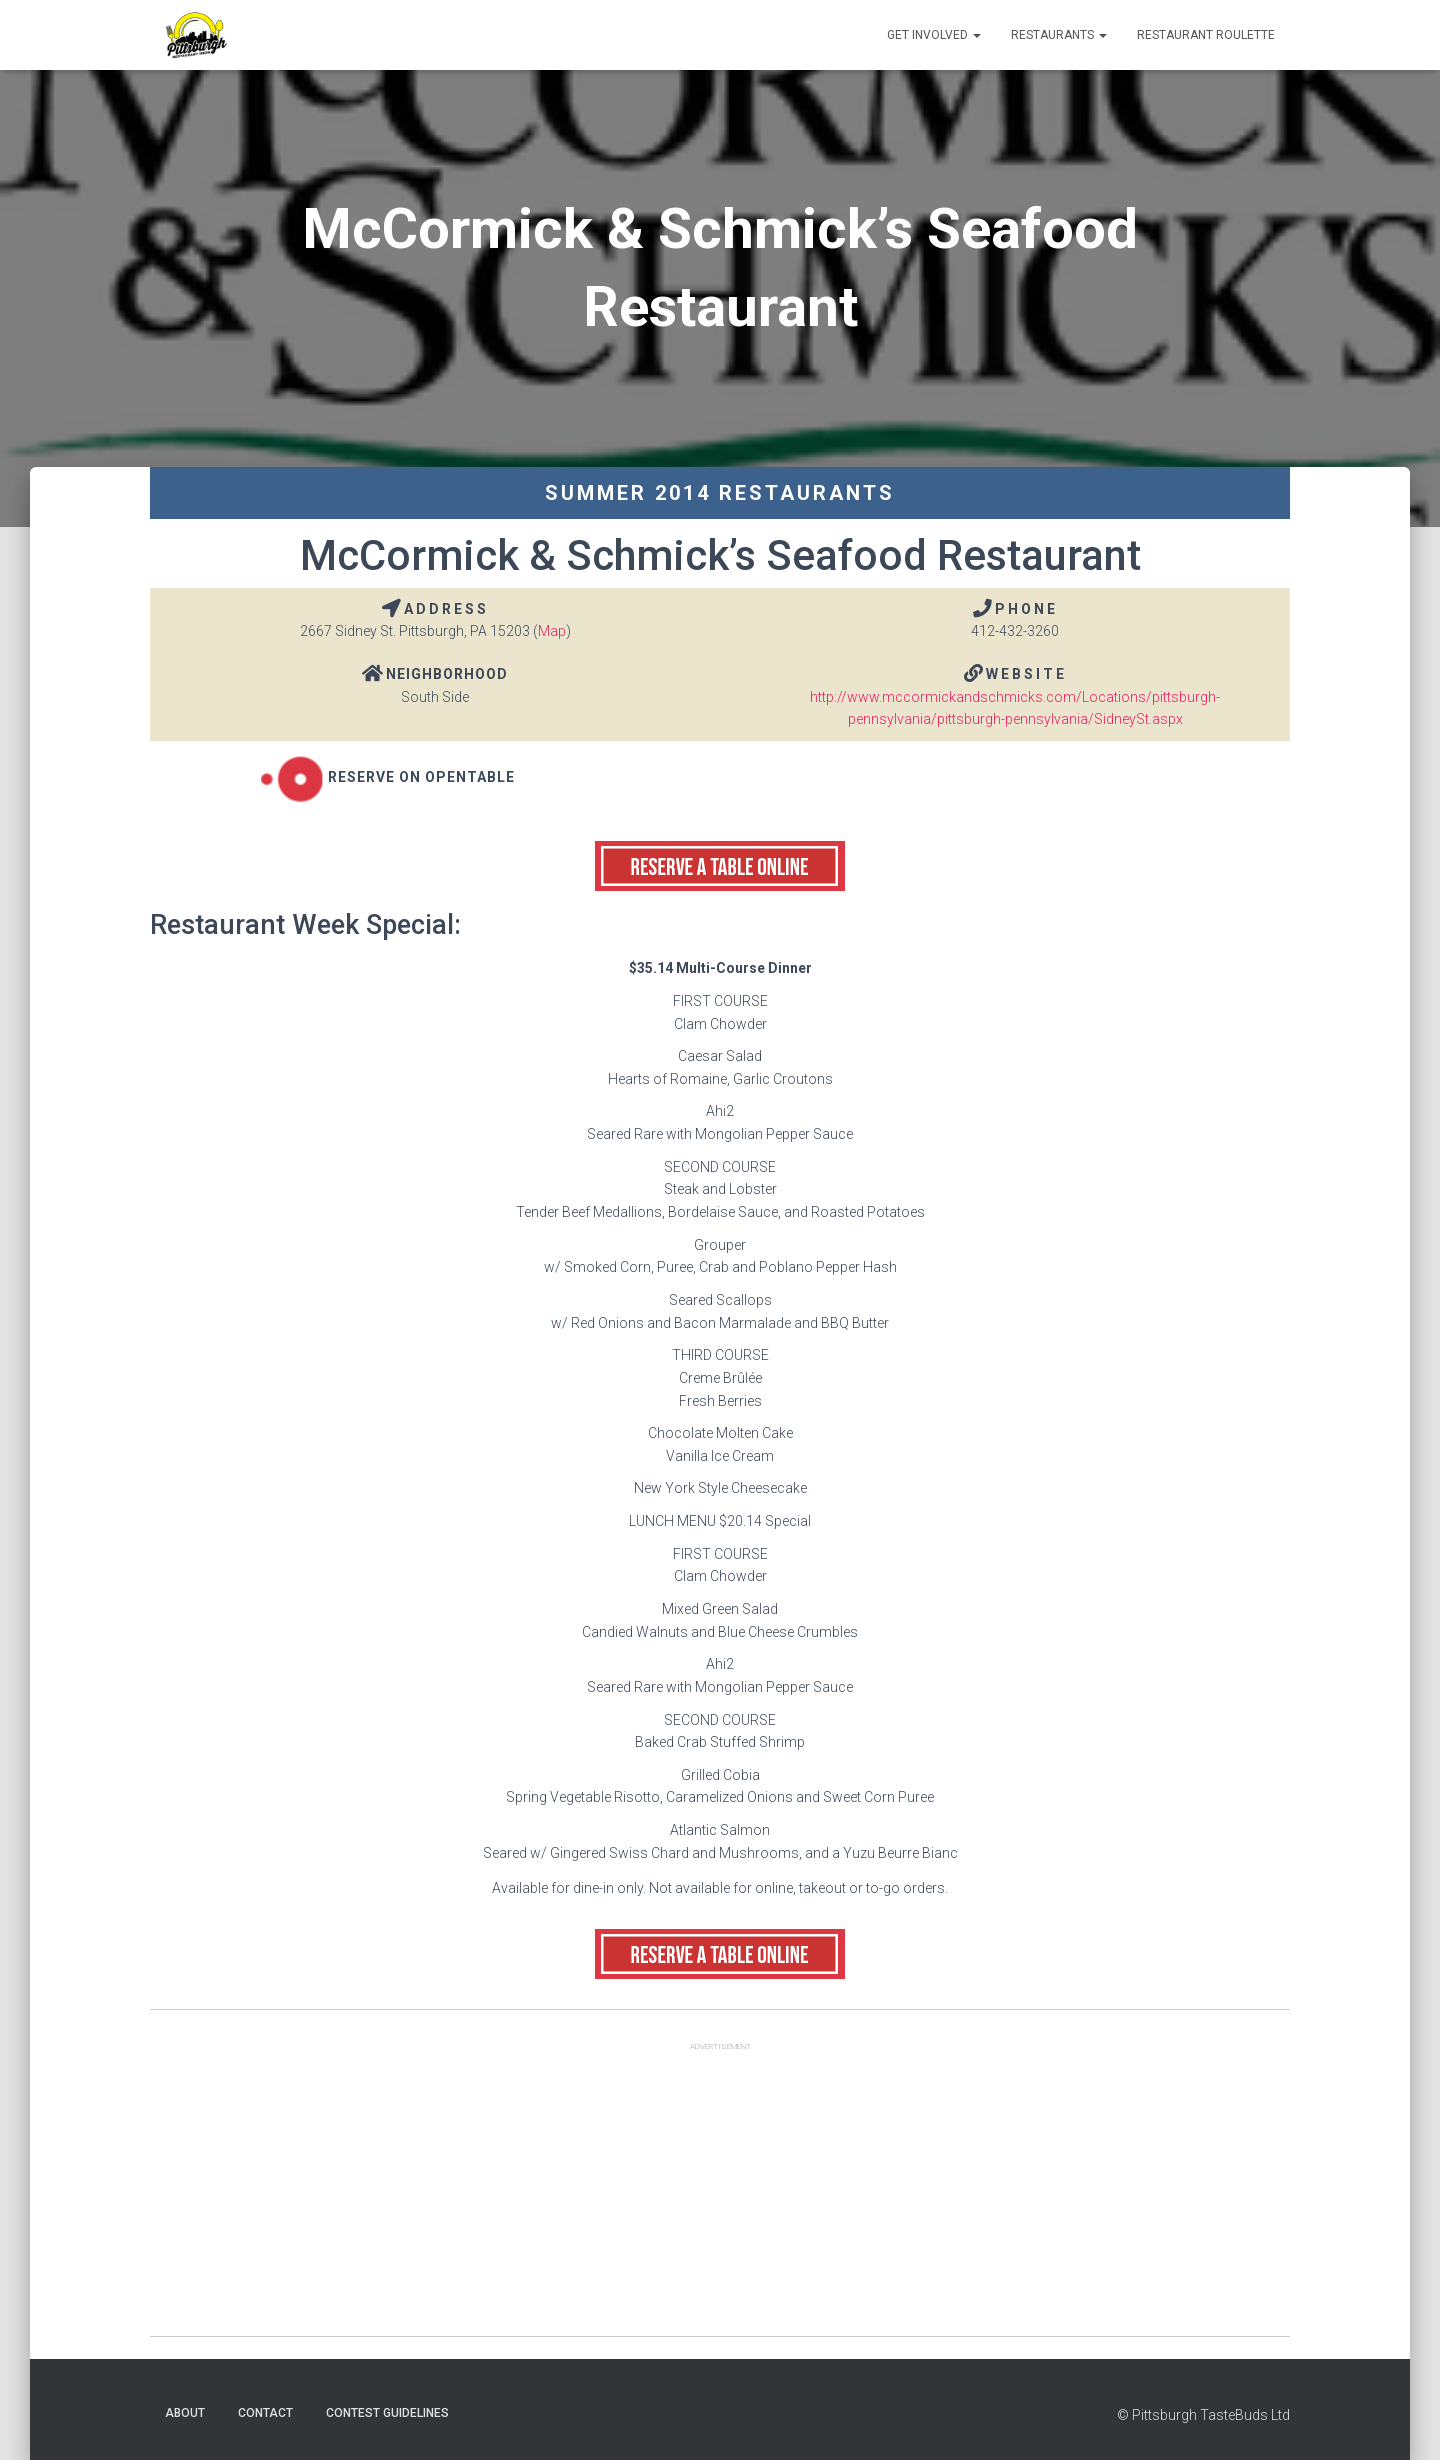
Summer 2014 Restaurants (720, 493)
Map (552, 631)
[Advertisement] (720, 2196)
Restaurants (1059, 35)
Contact (265, 2413)
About (185, 2413)
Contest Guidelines (387, 2413)
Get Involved (934, 35)
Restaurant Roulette (1206, 35)
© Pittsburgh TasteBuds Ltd (1203, 2415)
